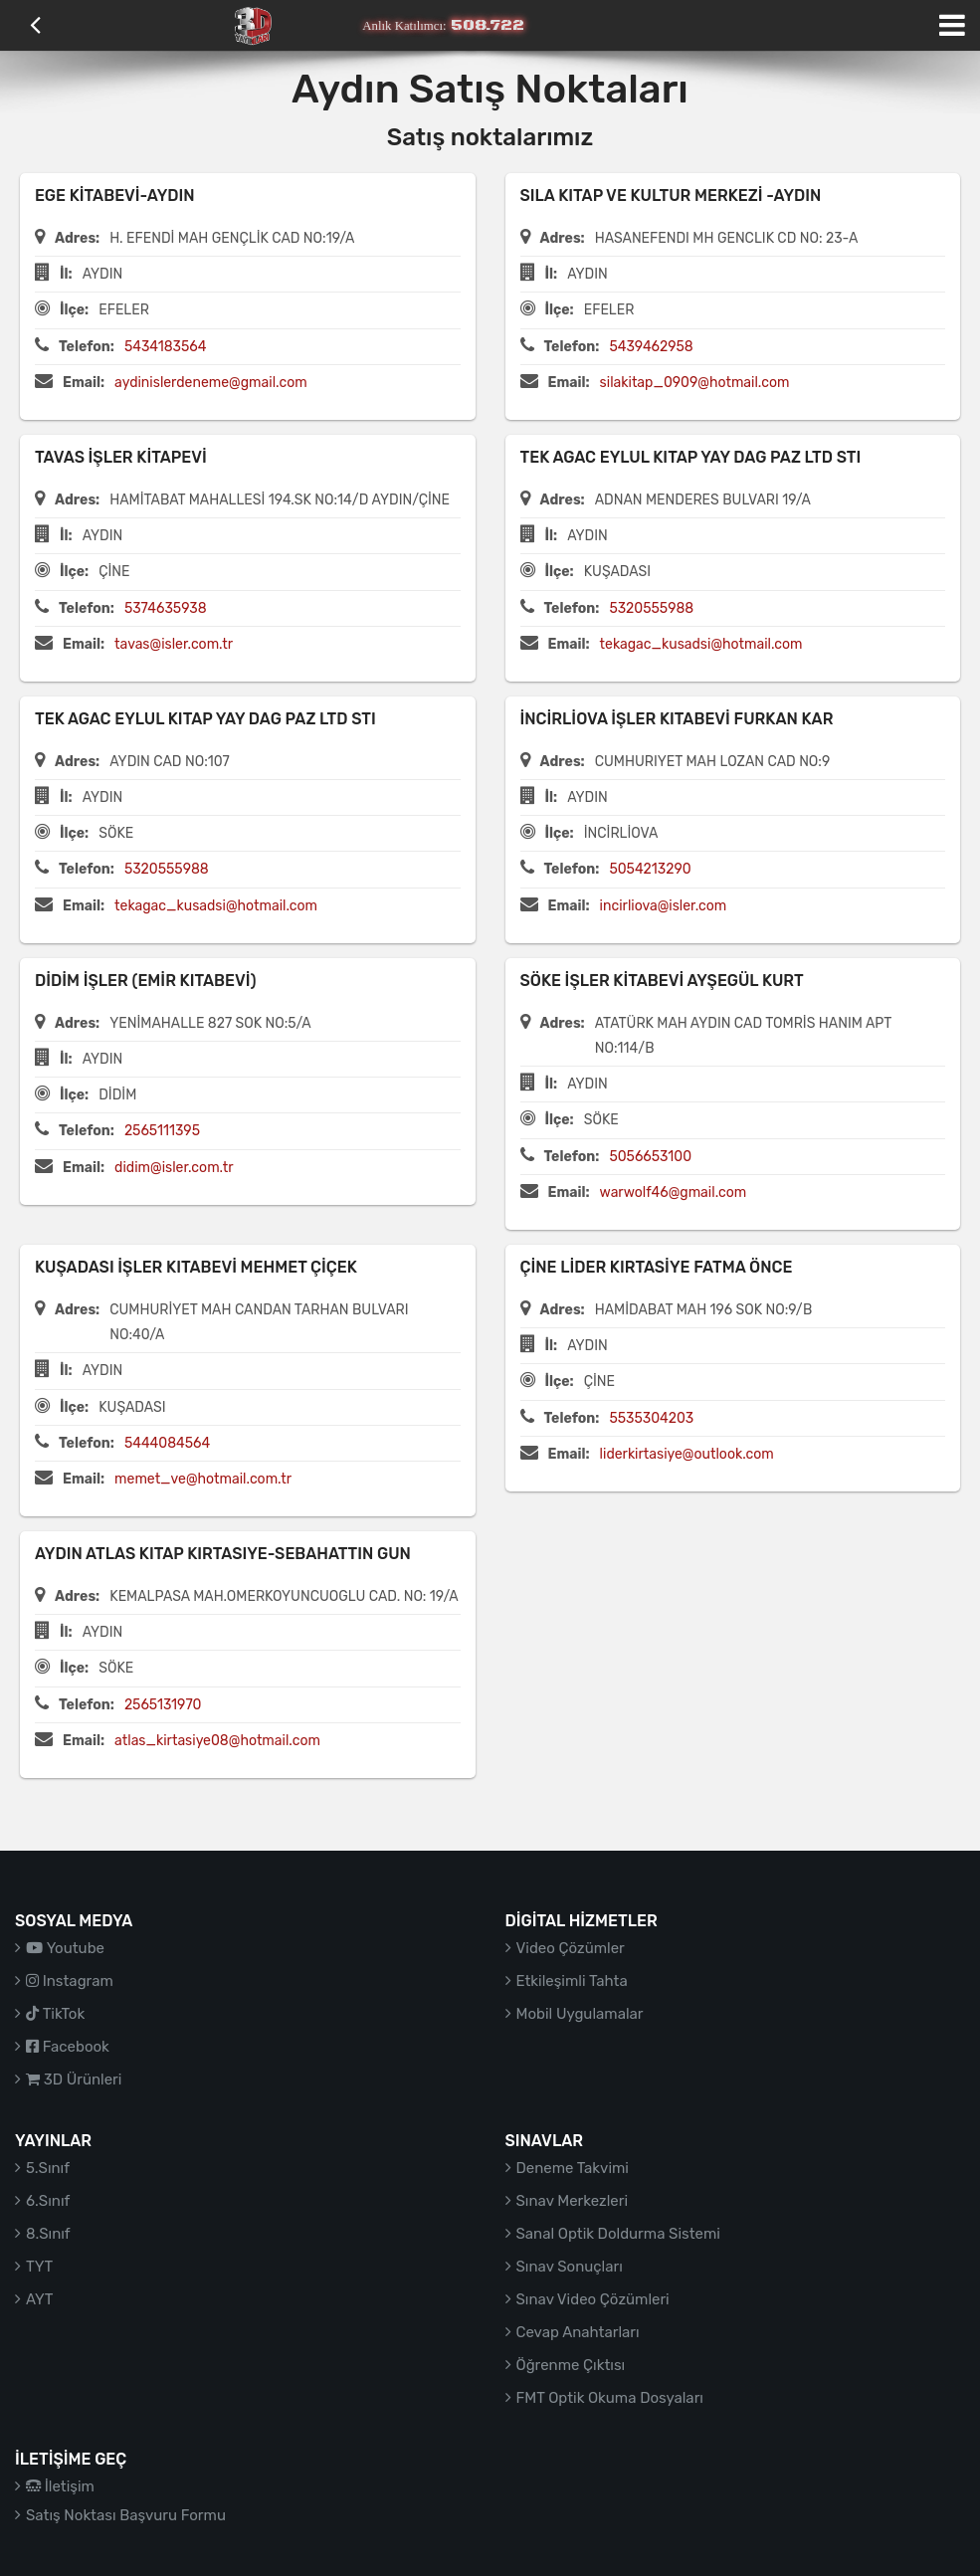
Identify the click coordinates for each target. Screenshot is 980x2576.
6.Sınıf (48, 2201)
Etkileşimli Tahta (572, 1981)
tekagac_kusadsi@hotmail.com (701, 644)
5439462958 (650, 346)
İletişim (60, 2486)
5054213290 (649, 869)
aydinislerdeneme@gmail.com (210, 382)
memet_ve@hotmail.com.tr (203, 1479)
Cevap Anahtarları (578, 2332)
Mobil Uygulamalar (580, 2014)
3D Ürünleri (73, 2079)
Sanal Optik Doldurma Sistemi (618, 2234)
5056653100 (650, 1156)
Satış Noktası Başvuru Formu (126, 2515)
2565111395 (162, 1130)
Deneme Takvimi (573, 2168)
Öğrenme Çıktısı (571, 2365)
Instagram (69, 1981)
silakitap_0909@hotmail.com (695, 382)
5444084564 (167, 1443)
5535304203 (651, 1418)
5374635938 (165, 608)
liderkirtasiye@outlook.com (687, 1454)
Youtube (65, 1948)
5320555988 (651, 608)
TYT (39, 2267)
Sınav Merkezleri (572, 2201)
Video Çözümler (570, 1948)
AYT (39, 2299)
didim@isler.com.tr (173, 1167)
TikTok (55, 2014)
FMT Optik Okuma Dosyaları (609, 2398)
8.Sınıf (48, 2234)
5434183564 (165, 346)
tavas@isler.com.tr (173, 644)
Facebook (67, 2047)
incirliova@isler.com (663, 905)
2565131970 (163, 1704)
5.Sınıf (48, 2168)
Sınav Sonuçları (569, 2267)
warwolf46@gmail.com (673, 1192)
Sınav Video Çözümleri (593, 2299)
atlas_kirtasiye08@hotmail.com (217, 1740)
